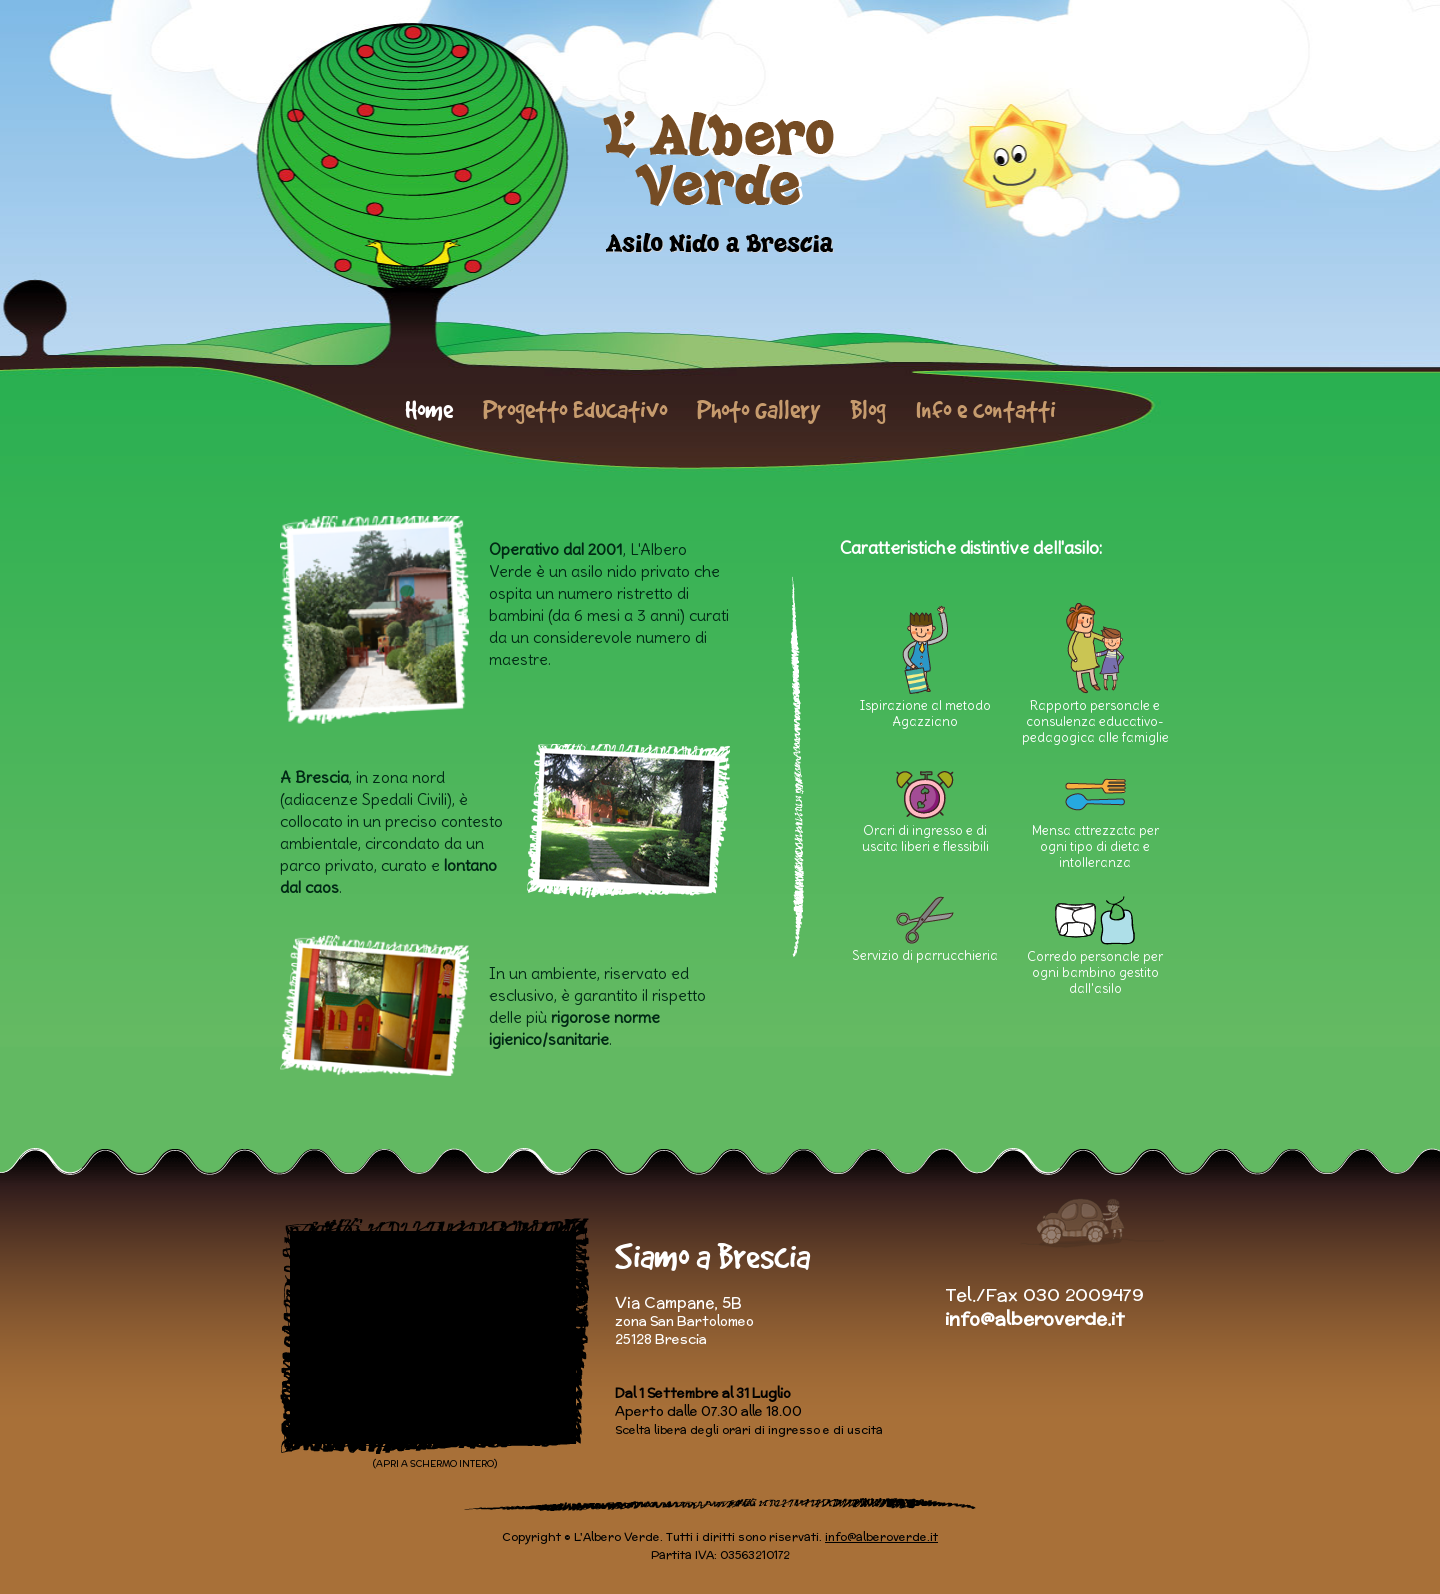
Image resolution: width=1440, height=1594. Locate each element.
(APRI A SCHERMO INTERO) (435, 1463)
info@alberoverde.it (1034, 1318)
